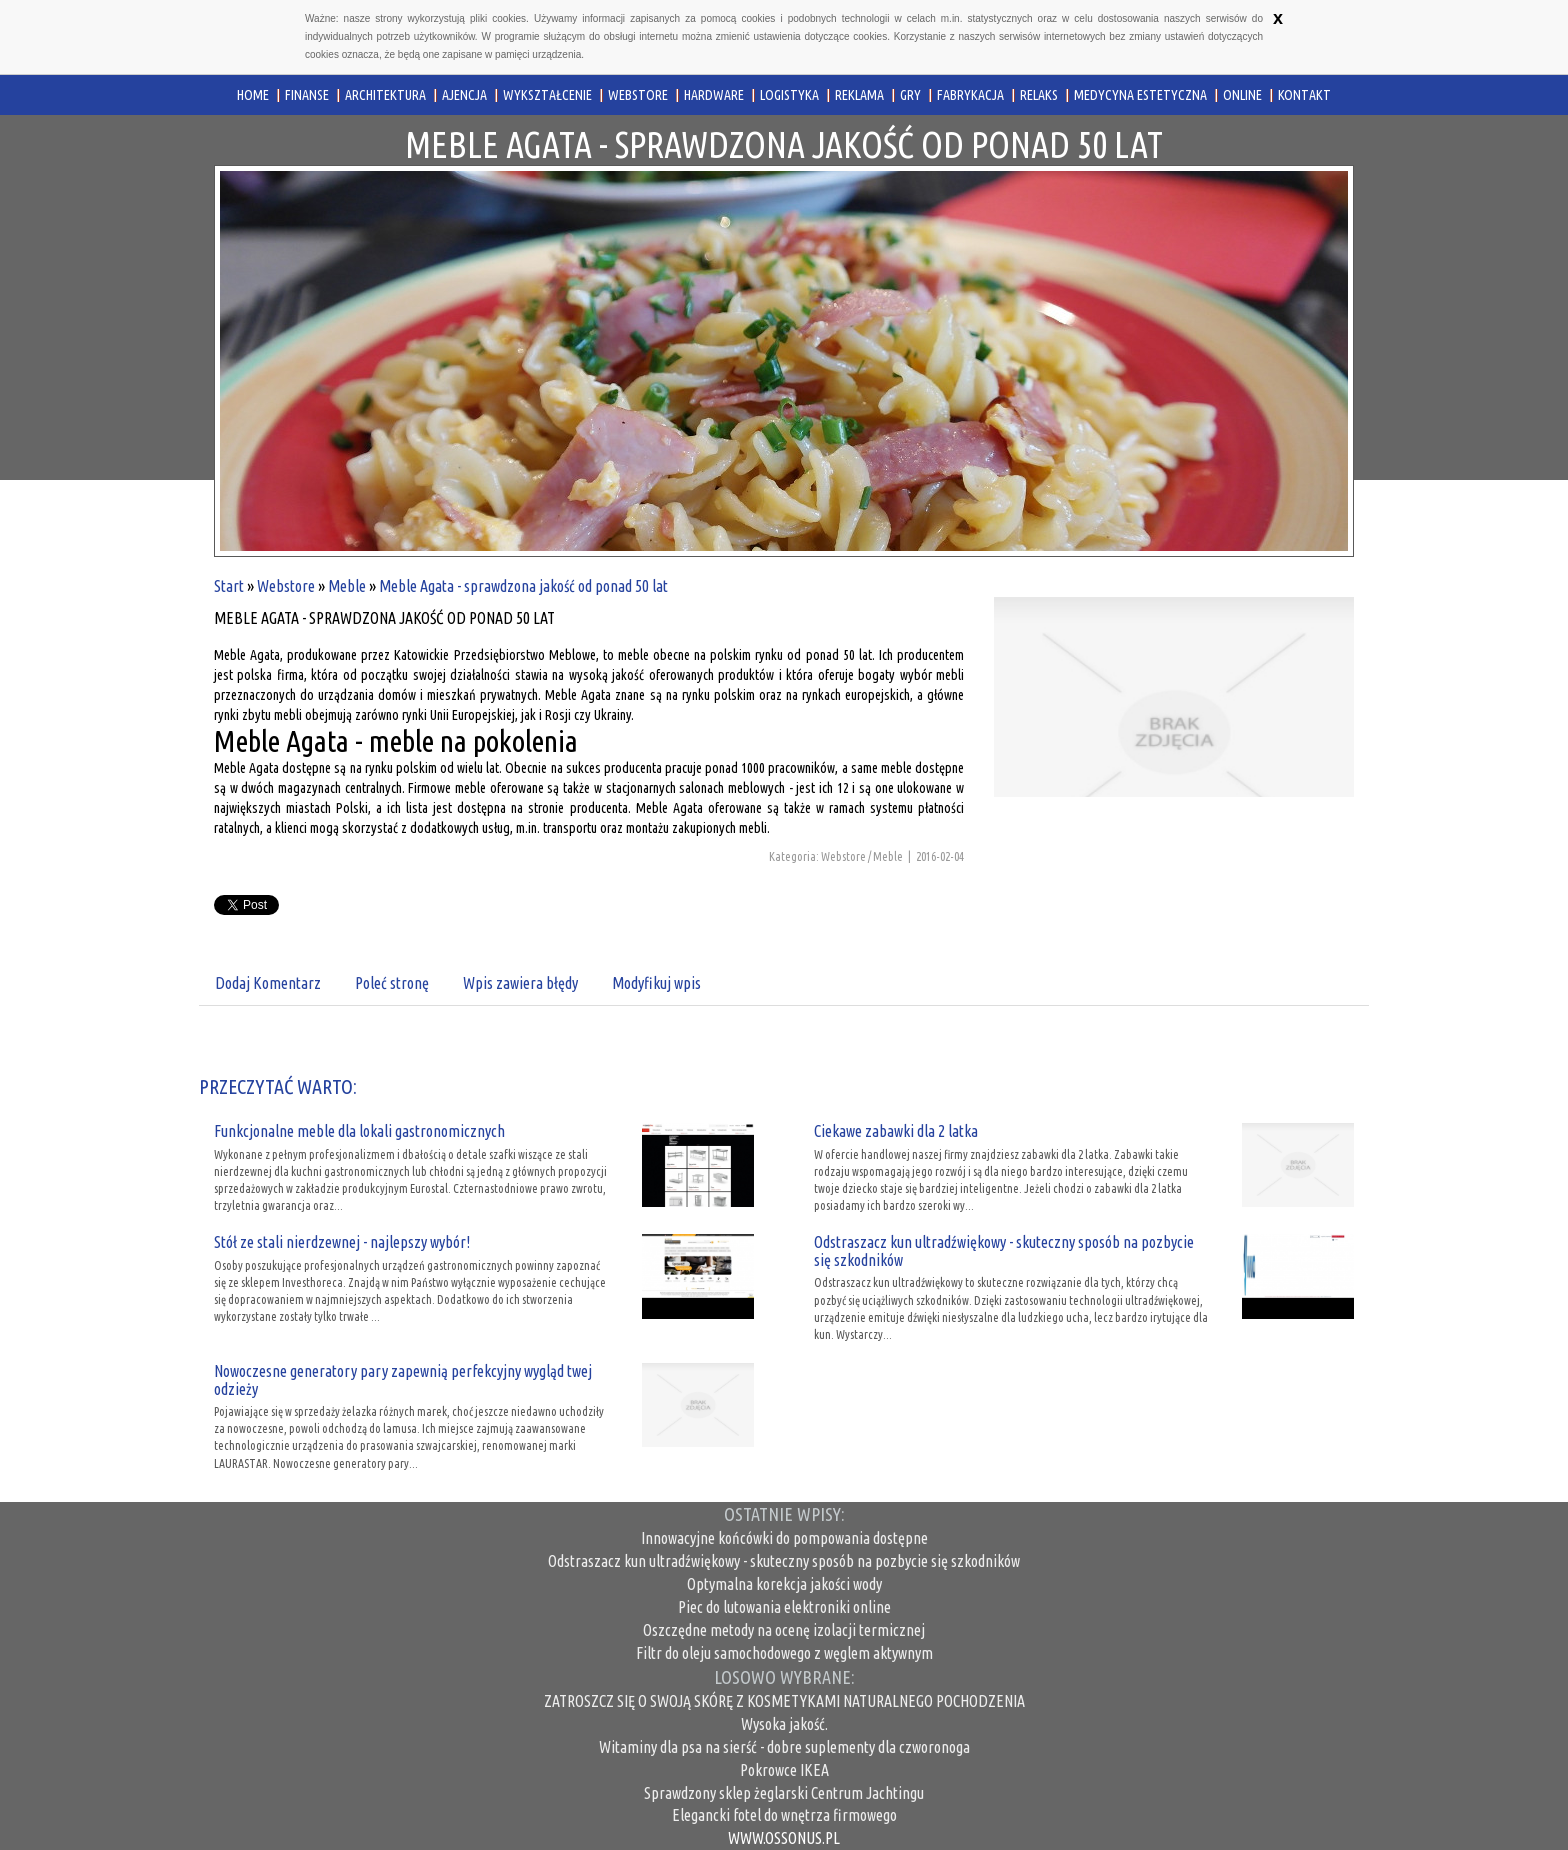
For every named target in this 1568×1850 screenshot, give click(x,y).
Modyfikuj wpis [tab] (656, 983)
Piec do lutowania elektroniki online (784, 1607)
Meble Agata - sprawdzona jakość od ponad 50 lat (523, 586)
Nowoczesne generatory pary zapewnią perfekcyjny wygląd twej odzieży (403, 1380)
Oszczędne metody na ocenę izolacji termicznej (784, 1630)
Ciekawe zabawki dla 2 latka (896, 1131)
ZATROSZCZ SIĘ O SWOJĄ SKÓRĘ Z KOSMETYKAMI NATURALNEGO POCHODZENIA (784, 1701)
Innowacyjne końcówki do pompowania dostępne (784, 1538)
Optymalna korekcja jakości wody (784, 1584)
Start (229, 586)
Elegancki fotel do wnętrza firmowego (784, 1815)
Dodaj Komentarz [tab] (268, 983)
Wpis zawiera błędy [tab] (520, 983)
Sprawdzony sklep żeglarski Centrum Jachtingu (784, 1793)
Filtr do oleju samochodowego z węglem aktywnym (784, 1653)
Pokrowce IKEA (784, 1770)
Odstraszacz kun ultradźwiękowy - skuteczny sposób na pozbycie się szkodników (1004, 1251)
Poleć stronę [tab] (392, 983)
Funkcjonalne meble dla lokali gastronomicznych (359, 1131)
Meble (347, 586)
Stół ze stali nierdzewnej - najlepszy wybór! (342, 1242)
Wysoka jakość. (784, 1724)
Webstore (286, 586)
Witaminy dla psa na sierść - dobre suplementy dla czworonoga (784, 1747)
